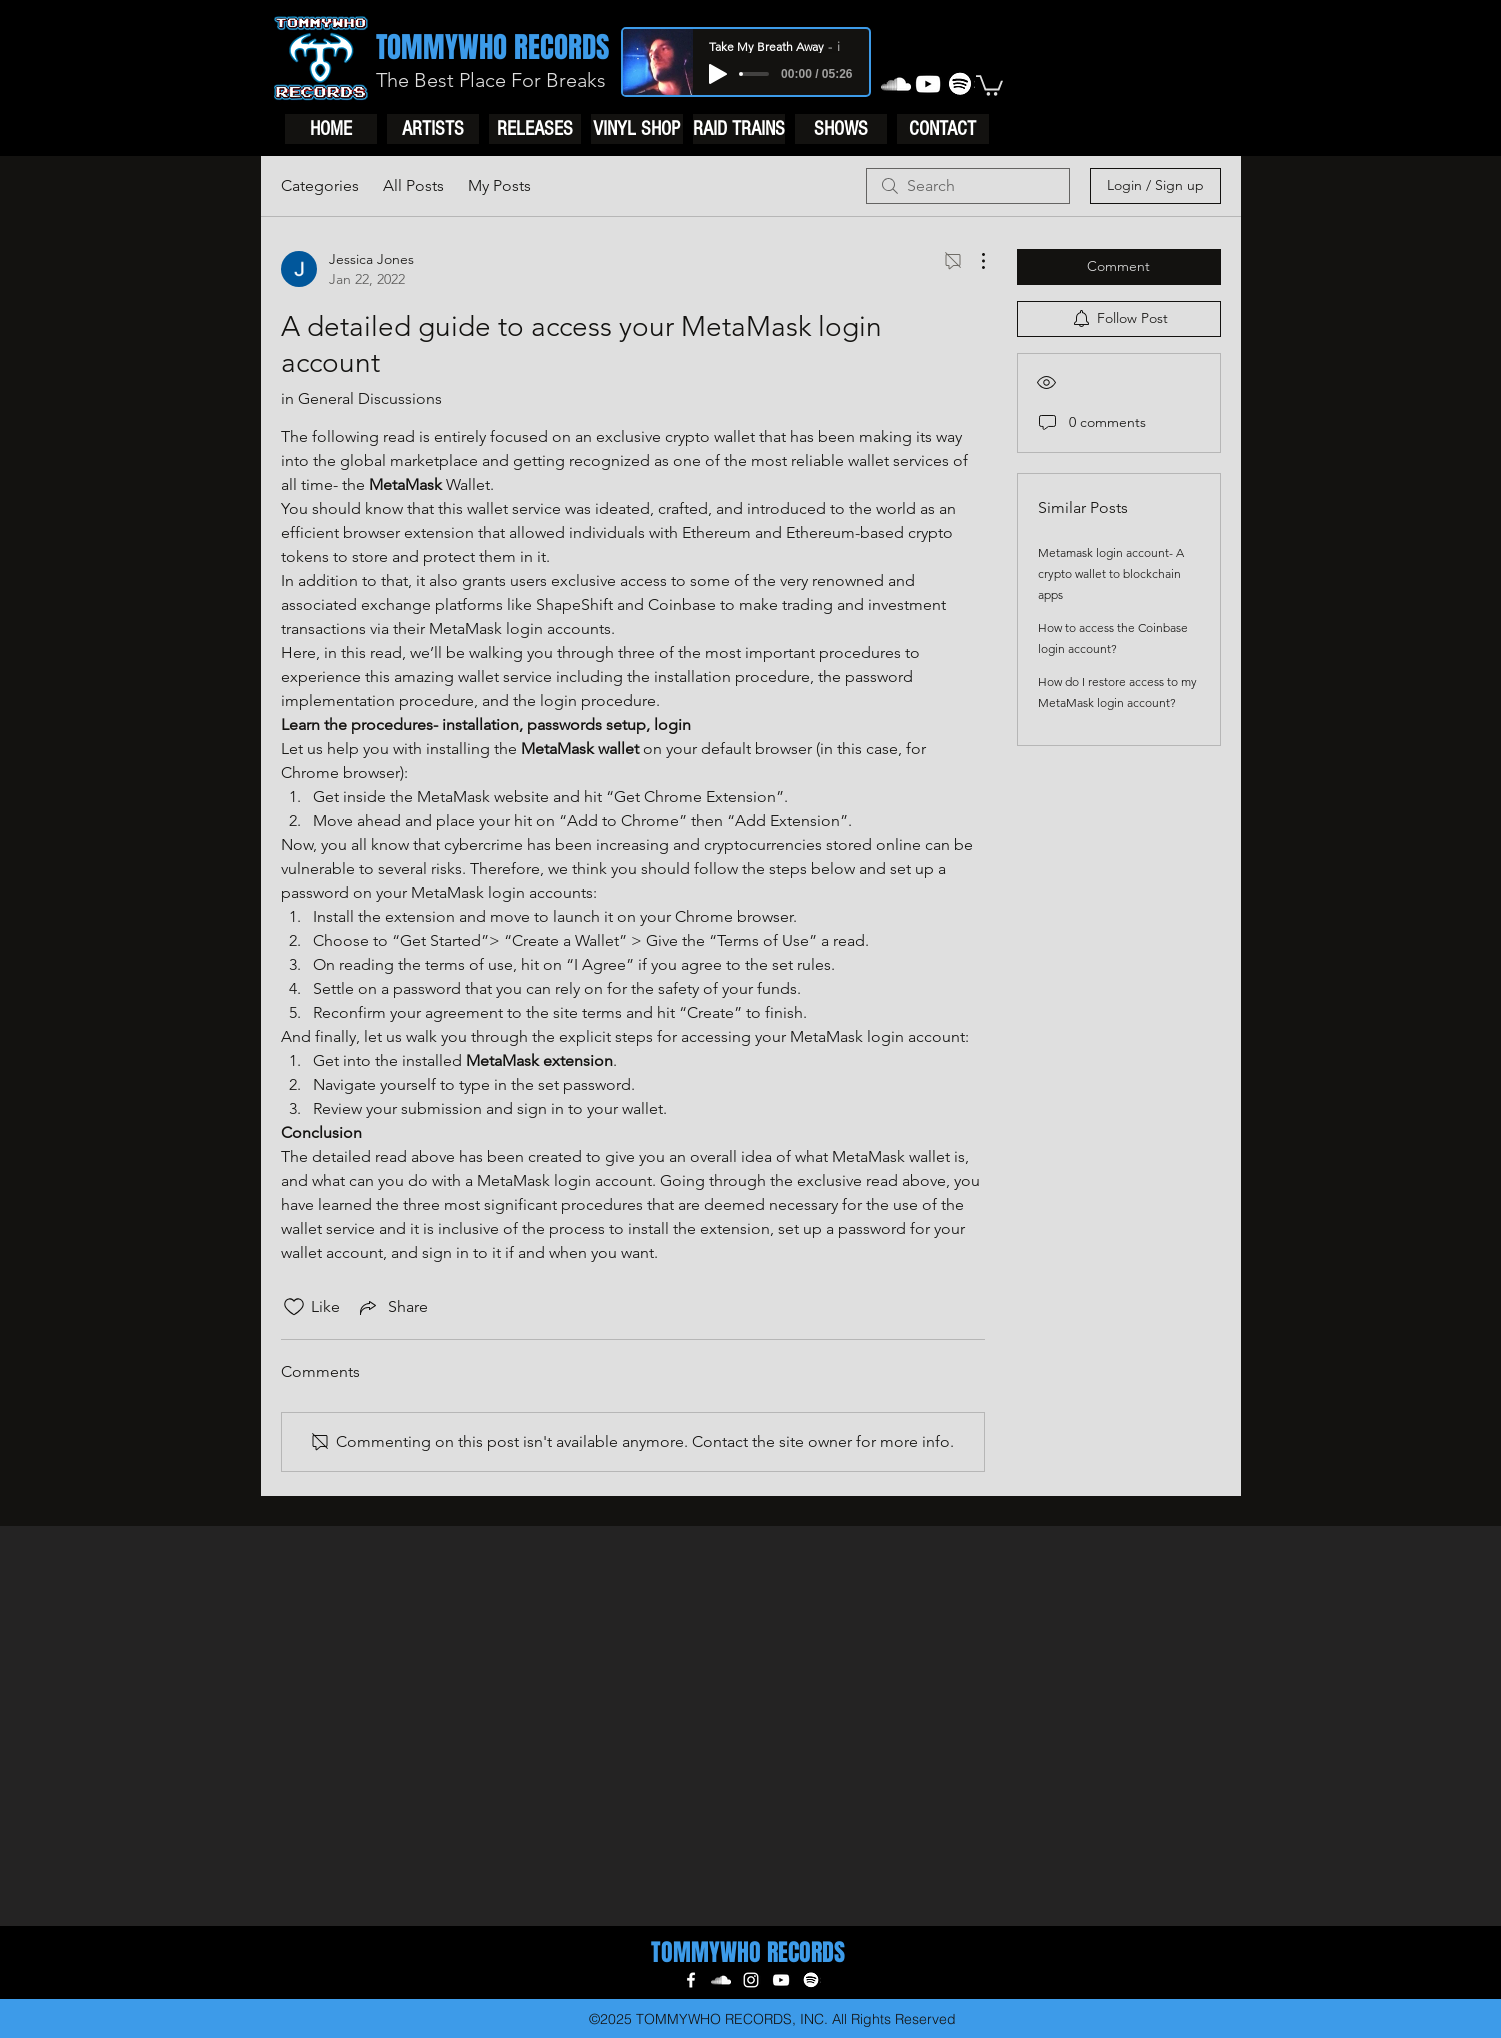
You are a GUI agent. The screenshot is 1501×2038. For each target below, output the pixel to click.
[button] (989, 84)
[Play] (718, 74)
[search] (968, 186)
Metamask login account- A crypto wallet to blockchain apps (1111, 573)
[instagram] (751, 1980)
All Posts (413, 185)
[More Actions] (973, 261)
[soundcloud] (896, 84)
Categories (320, 185)
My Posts (499, 185)
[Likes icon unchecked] (294, 1307)
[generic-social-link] (960, 84)
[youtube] (928, 84)
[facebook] (691, 1980)
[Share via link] (392, 1307)
